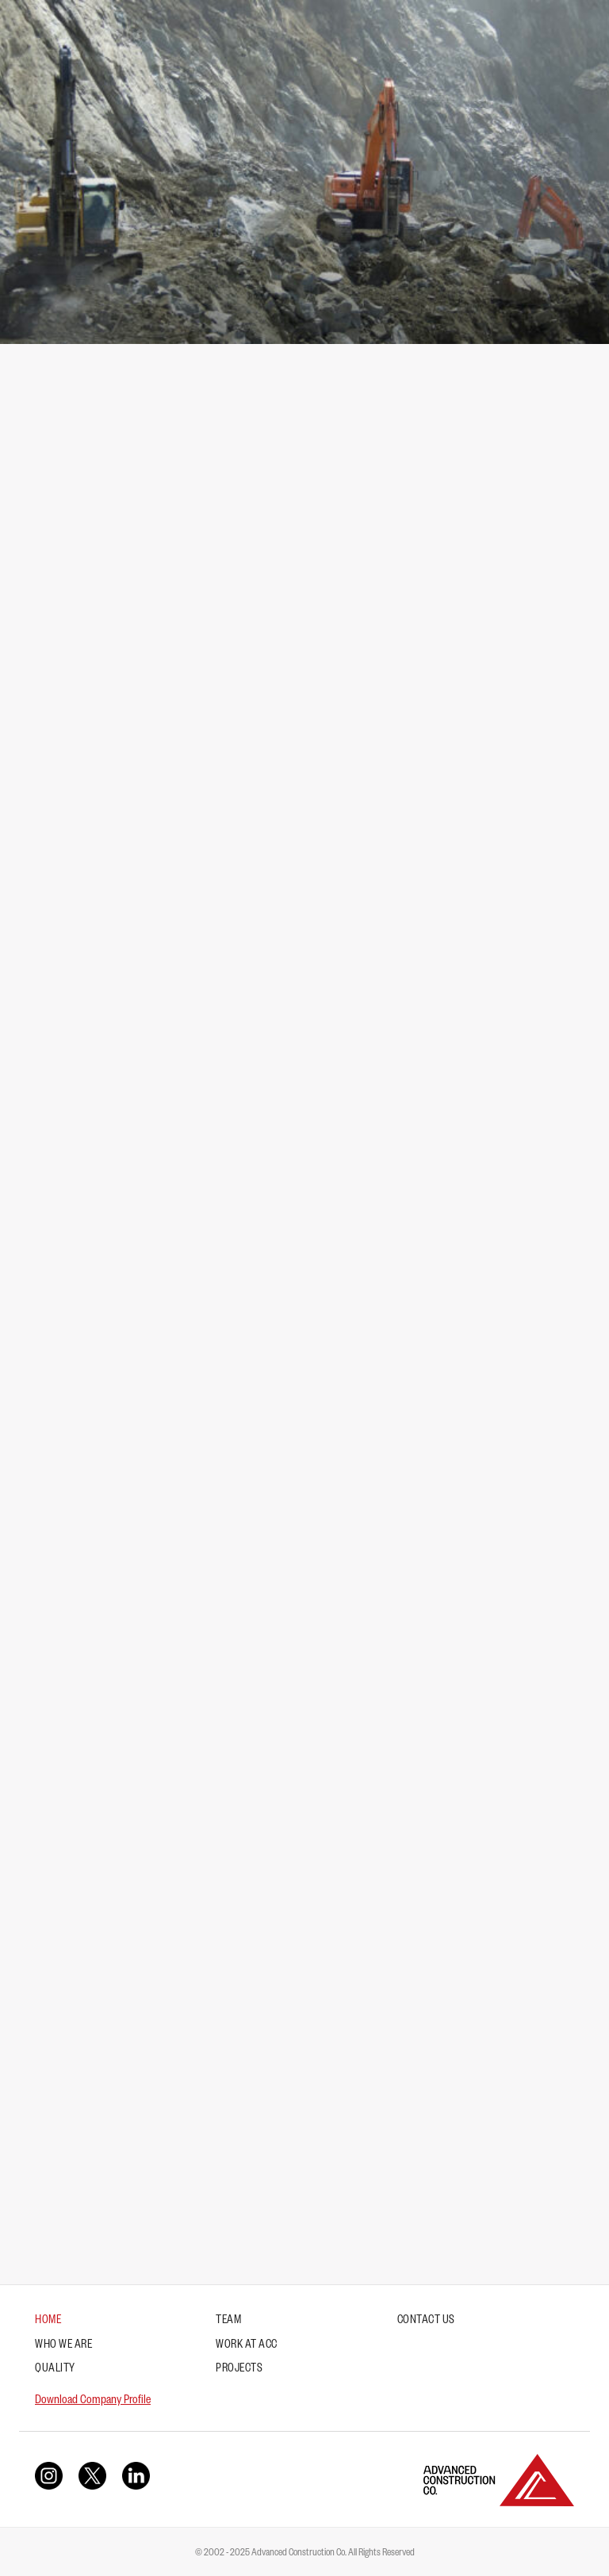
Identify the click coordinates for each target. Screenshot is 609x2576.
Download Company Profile (93, 2401)
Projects (239, 2370)
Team (228, 2321)
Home (48, 2321)
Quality (55, 2370)
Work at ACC (247, 2346)
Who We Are (63, 2346)
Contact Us (426, 2321)
